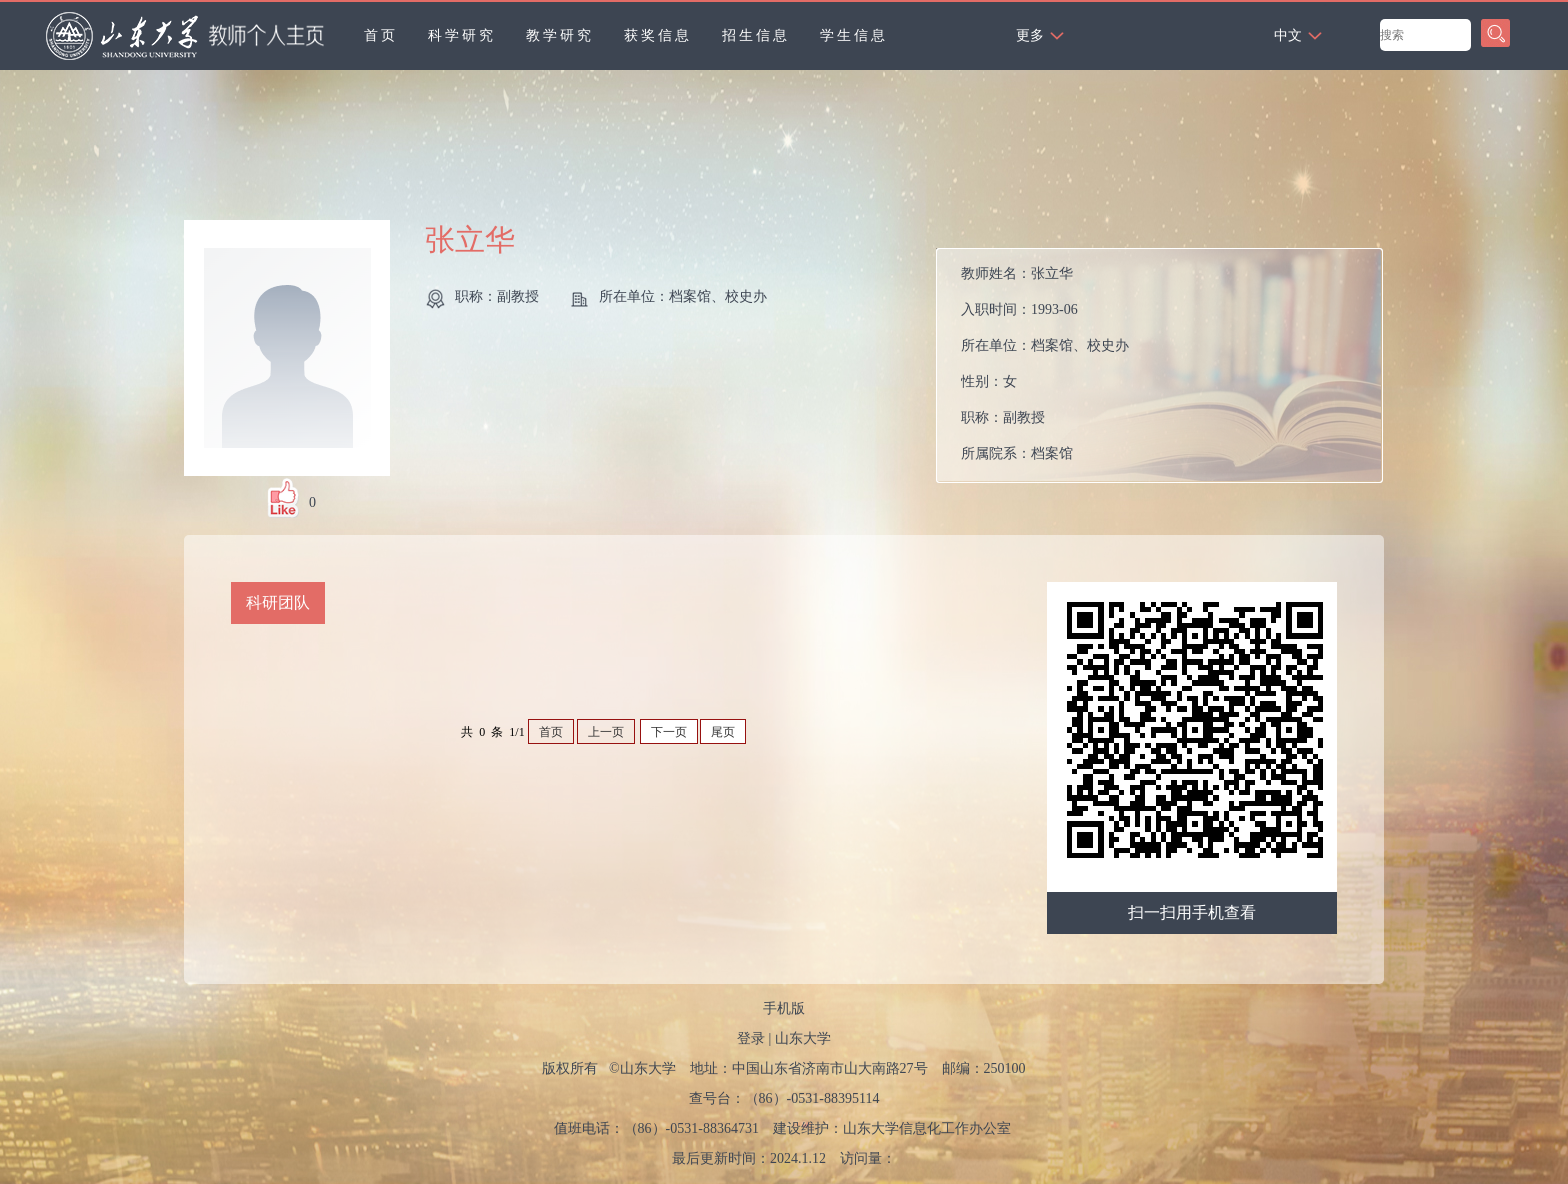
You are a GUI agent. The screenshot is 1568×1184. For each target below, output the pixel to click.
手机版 (784, 1008)
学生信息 (854, 35)
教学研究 (560, 35)
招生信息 (756, 35)
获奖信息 (658, 35)
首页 (381, 35)
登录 (751, 1038)
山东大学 (803, 1038)
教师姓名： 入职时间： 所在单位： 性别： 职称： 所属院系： (1045, 363)
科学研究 (462, 35)
